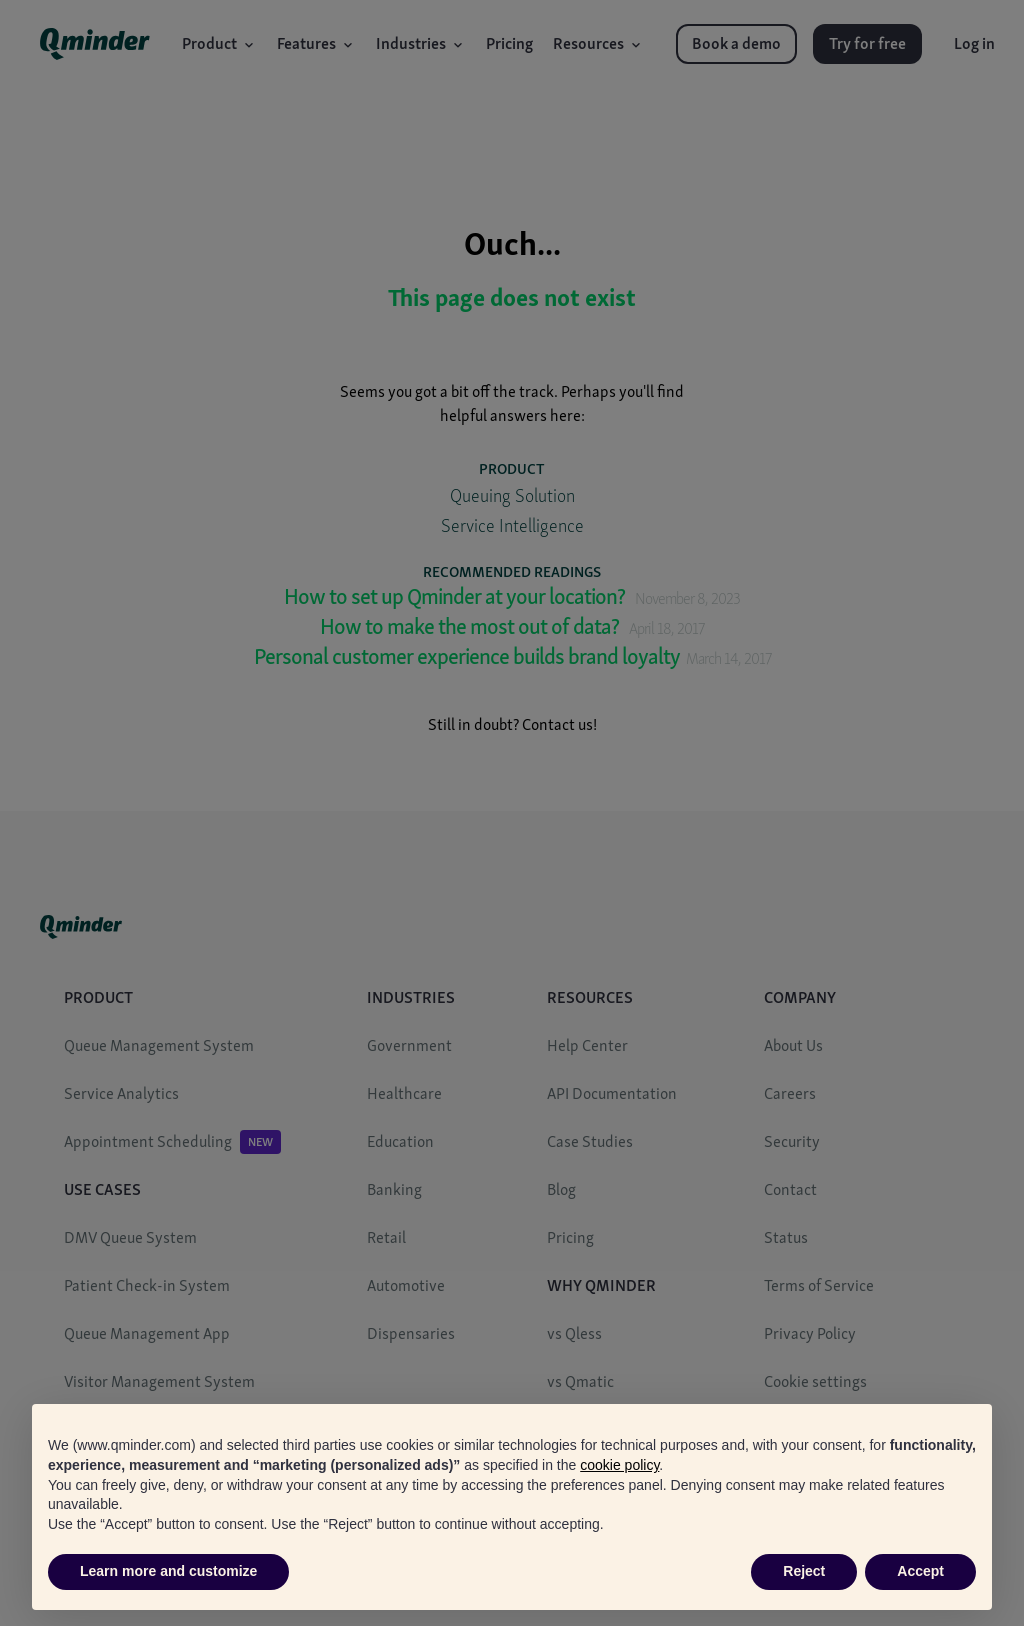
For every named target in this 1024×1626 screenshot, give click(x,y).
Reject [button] (804, 1571)
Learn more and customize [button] (168, 1571)
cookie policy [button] (619, 1465)
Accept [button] (920, 1571)
